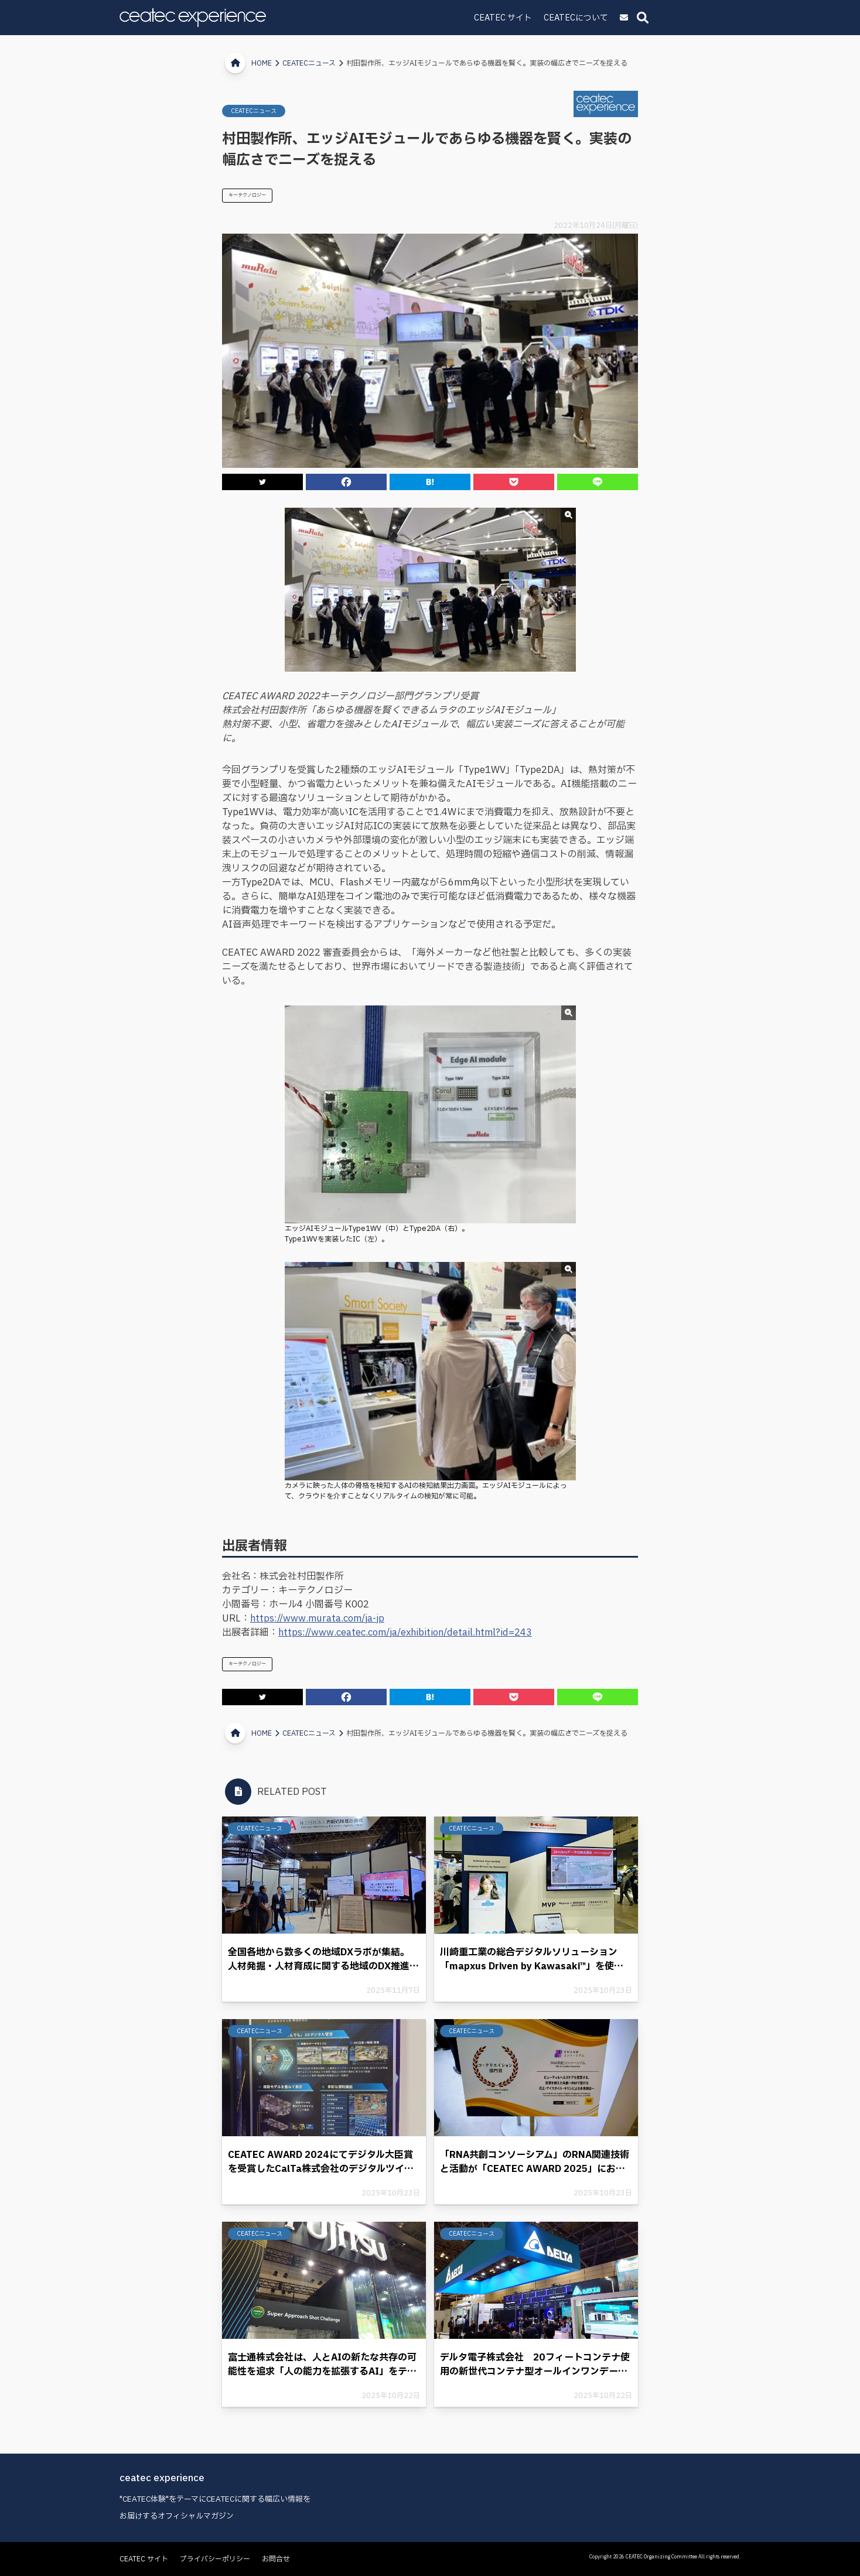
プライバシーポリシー (215, 2559)
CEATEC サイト (586, 18)
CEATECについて (659, 18)
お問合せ (276, 2559)
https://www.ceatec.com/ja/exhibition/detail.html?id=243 (405, 1633)
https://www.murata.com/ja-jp (317, 1619)
